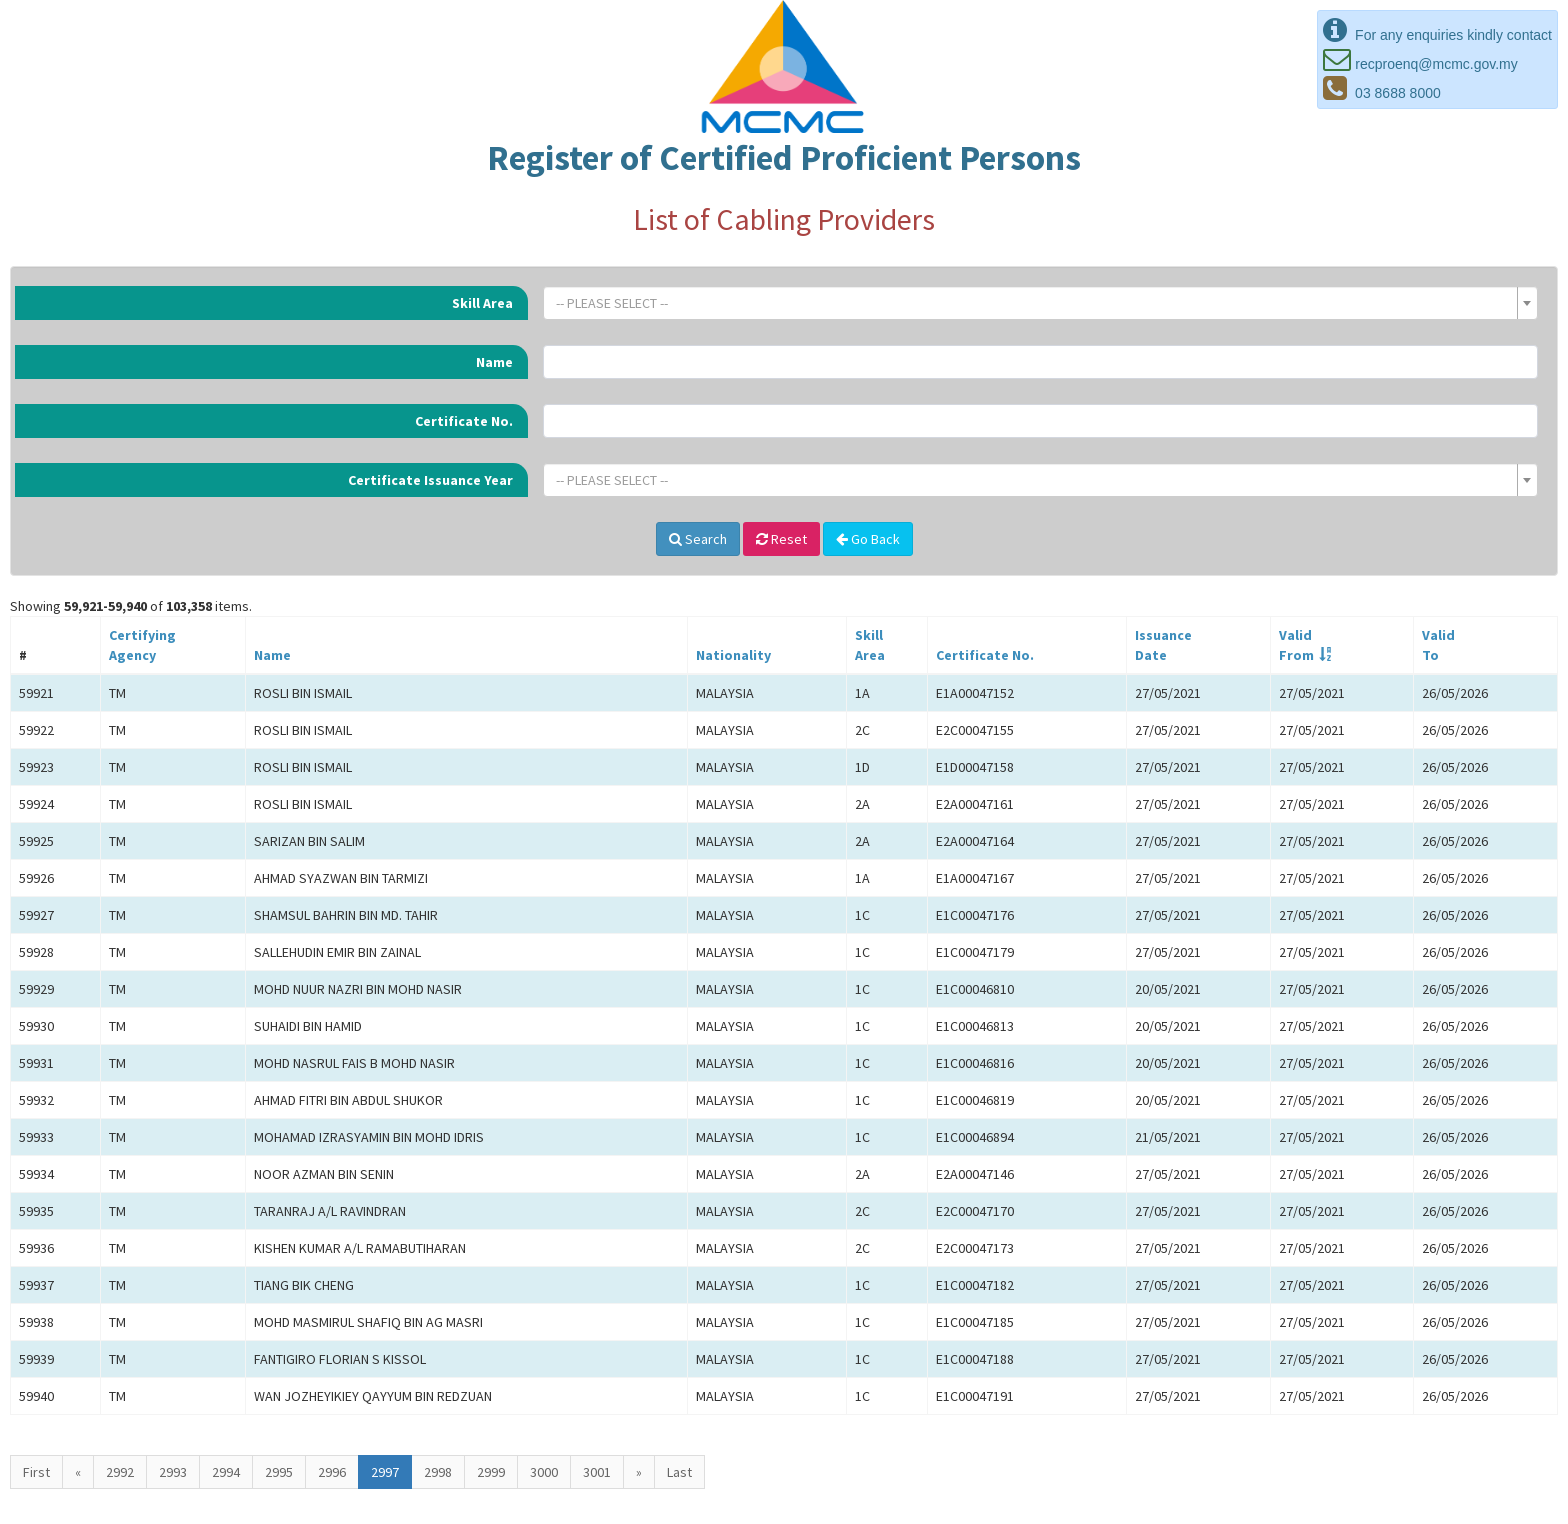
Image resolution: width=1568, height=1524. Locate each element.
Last (679, 1472)
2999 (491, 1472)
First (36, 1472)
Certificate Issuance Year (430, 480)
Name (494, 362)
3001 (597, 1472)
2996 (332, 1472)
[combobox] (1040, 303)
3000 (544, 1472)
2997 (385, 1472)
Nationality (733, 655)
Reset (781, 539)
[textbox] (1034, 303)
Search (698, 539)
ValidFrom (1296, 645)
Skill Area (482, 303)
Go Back (868, 539)
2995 (279, 1472)
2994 (226, 1472)
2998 (438, 1472)
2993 (173, 1472)
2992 (120, 1472)
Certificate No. (464, 421)
